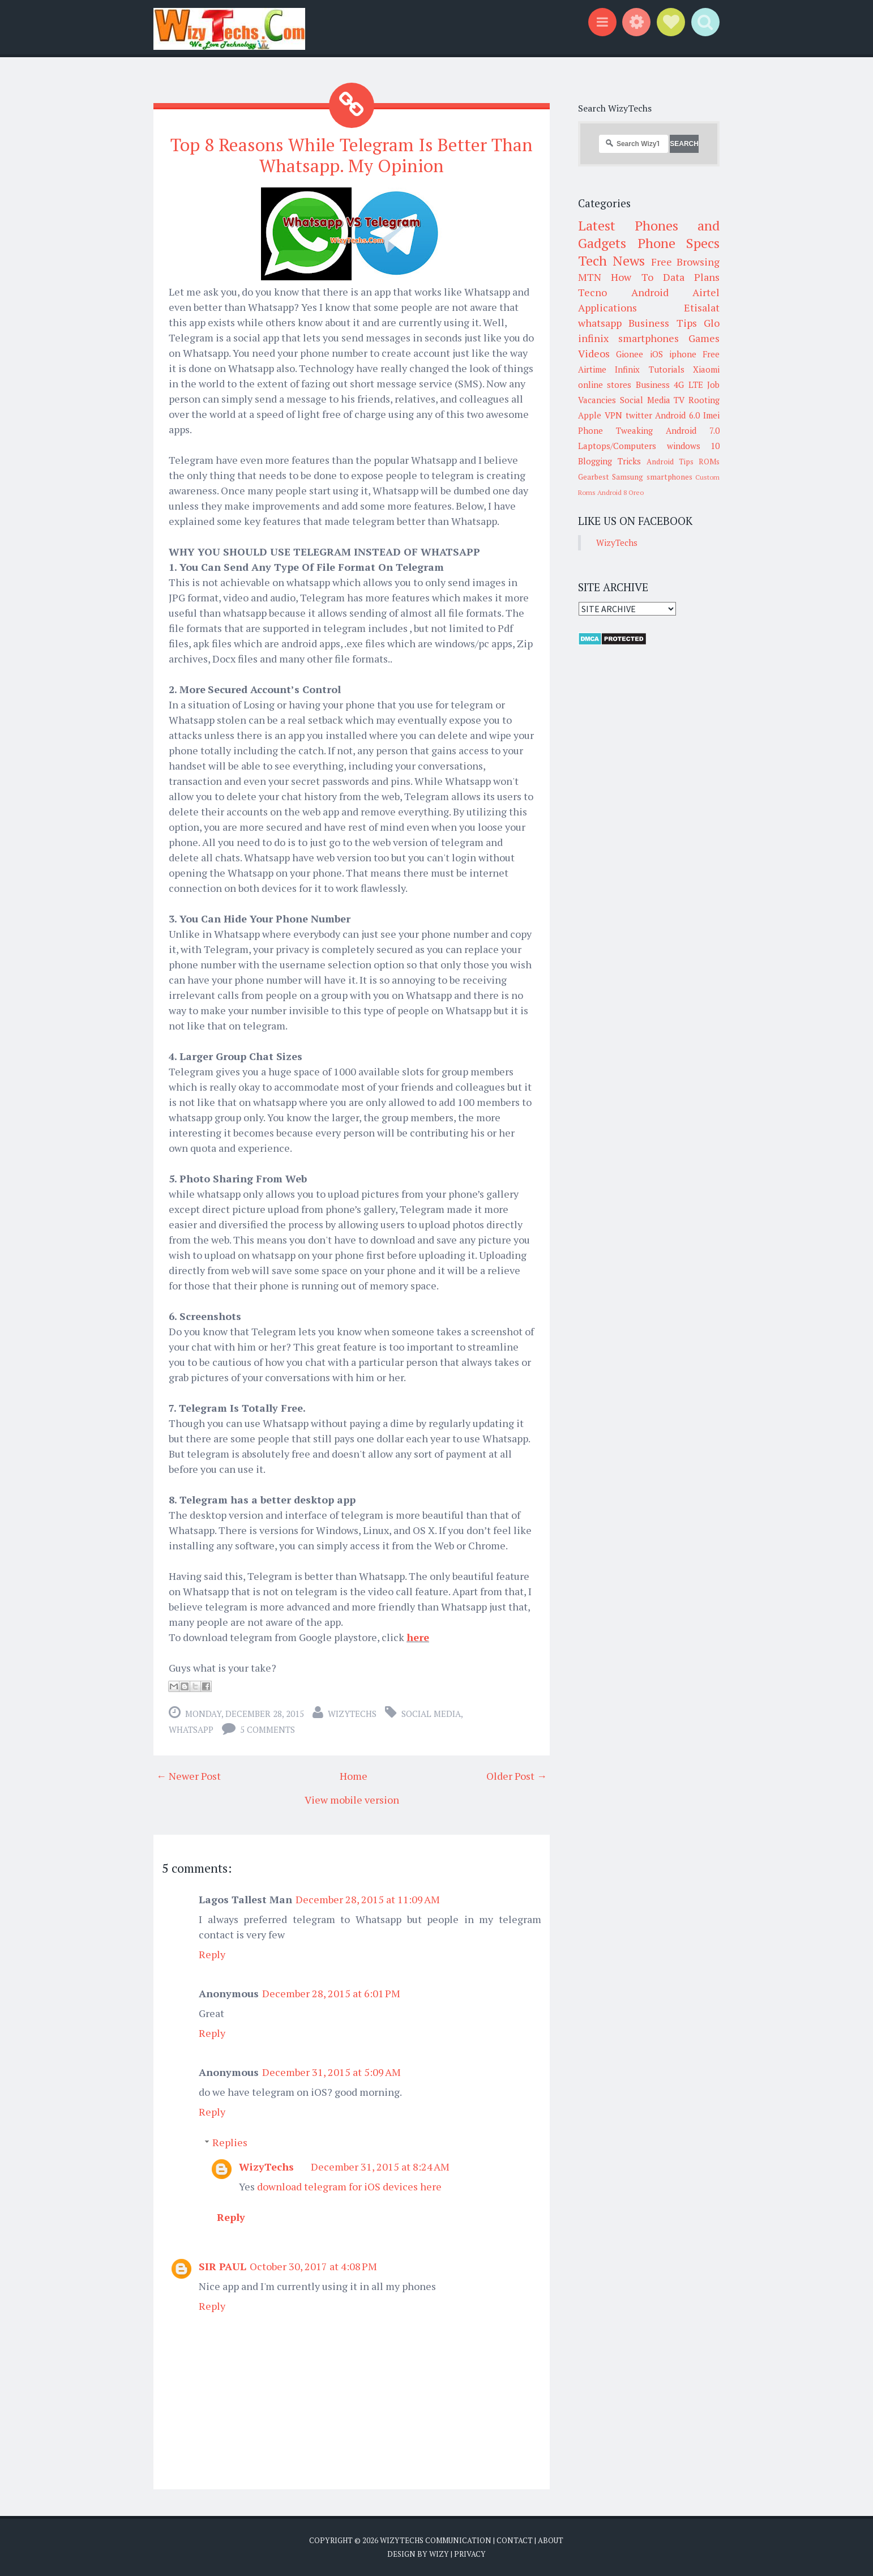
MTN (589, 277)
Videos (594, 353)
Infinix (627, 369)
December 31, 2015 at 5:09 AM (331, 2072)
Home (353, 1776)
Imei (711, 415)
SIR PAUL (222, 2266)
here (417, 1637)
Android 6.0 (677, 415)
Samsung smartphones (652, 477)
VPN (613, 415)
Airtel (706, 292)
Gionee (629, 354)
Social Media (431, 1713)
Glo (712, 323)
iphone (682, 354)
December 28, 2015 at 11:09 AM (368, 1899)
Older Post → (516, 1776)
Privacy (470, 2553)
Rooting (704, 399)
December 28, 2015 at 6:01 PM (331, 1993)
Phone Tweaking (615, 430)
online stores (604, 384)
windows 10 (693, 445)
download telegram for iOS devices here (349, 2186)
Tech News (611, 260)
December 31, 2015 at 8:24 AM (380, 2166)
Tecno (592, 292)
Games (704, 338)
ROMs (709, 461)
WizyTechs (352, 1713)
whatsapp (191, 1729)
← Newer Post (188, 1776)
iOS (656, 354)
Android (650, 292)
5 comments (267, 1729)
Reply (212, 1954)
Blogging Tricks (609, 461)
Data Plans (691, 277)
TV (679, 399)
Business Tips (662, 323)
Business (653, 384)
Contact (515, 2540)
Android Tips (670, 461)
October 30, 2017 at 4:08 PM (313, 2266)
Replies (229, 2142)
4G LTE (688, 384)
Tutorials (666, 369)
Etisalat (702, 307)
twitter (639, 415)
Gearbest (593, 477)
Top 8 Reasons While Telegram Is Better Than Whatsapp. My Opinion (351, 155)
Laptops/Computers (617, 445)
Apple (589, 415)
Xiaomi (706, 369)
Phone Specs (678, 243)
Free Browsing (685, 261)
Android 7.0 (693, 430)
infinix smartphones (628, 338)
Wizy (439, 2553)
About (550, 2540)
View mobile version (352, 1799)
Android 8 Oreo (620, 492)
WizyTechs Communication (435, 2540)
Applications (607, 307)
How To (632, 277)
